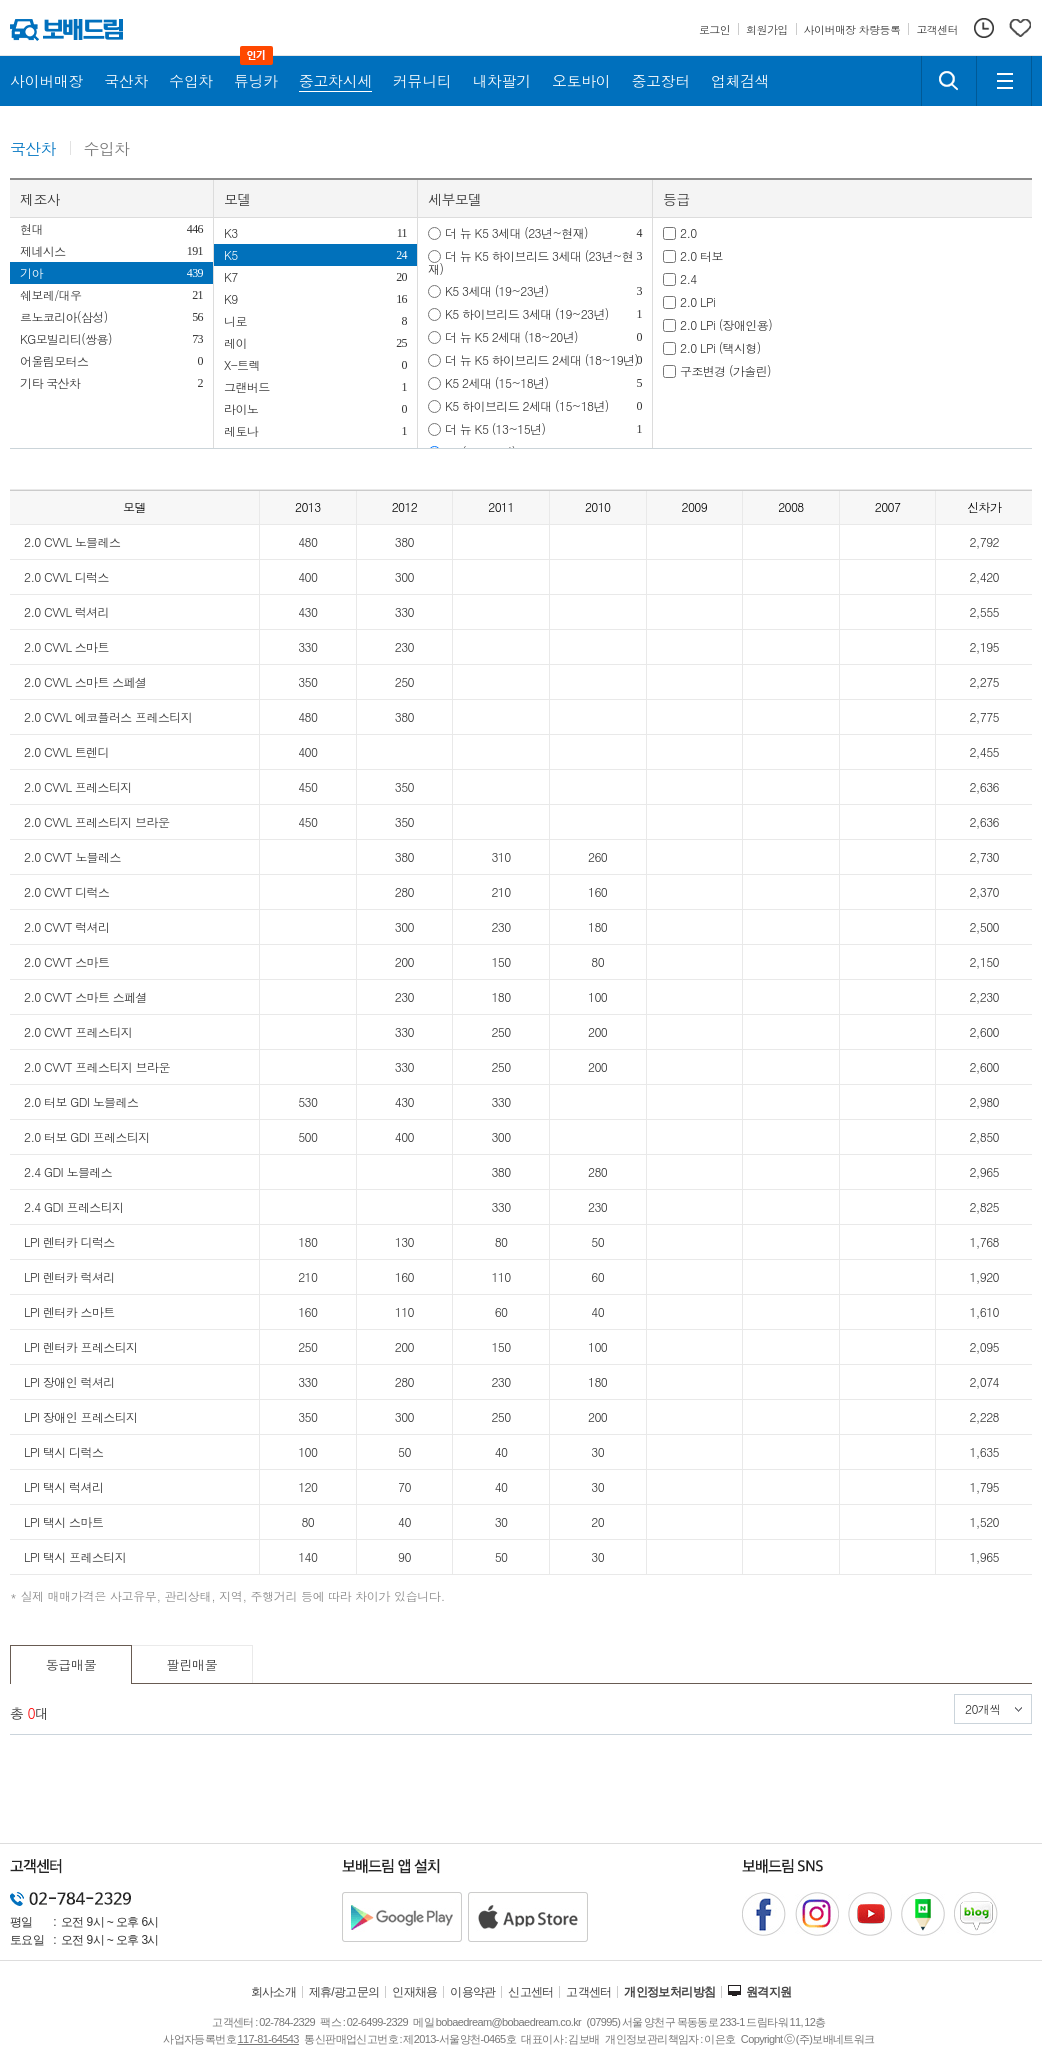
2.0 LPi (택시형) (720, 347)
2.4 (688, 278)
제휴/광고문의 (344, 1992)
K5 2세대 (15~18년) (496, 382)
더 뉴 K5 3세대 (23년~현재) (516, 232)
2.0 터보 (701, 255)
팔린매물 (192, 1664)
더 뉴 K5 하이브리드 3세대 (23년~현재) (530, 262)
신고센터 (531, 1992)
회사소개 (274, 1992)
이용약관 (473, 1992)
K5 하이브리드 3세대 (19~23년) (527, 313)
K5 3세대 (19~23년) (496, 290)
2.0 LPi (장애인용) (726, 324)
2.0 (688, 232)
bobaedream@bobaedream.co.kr (508, 2022)
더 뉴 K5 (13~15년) (495, 428)
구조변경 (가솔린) (725, 370)
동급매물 (71, 1664)
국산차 (33, 149)
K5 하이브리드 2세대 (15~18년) (527, 405)
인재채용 (415, 1992)
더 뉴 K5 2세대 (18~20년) (511, 336)
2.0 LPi (697, 301)
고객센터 (589, 1992)
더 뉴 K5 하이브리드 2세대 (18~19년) (541, 359)
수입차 (107, 149)
